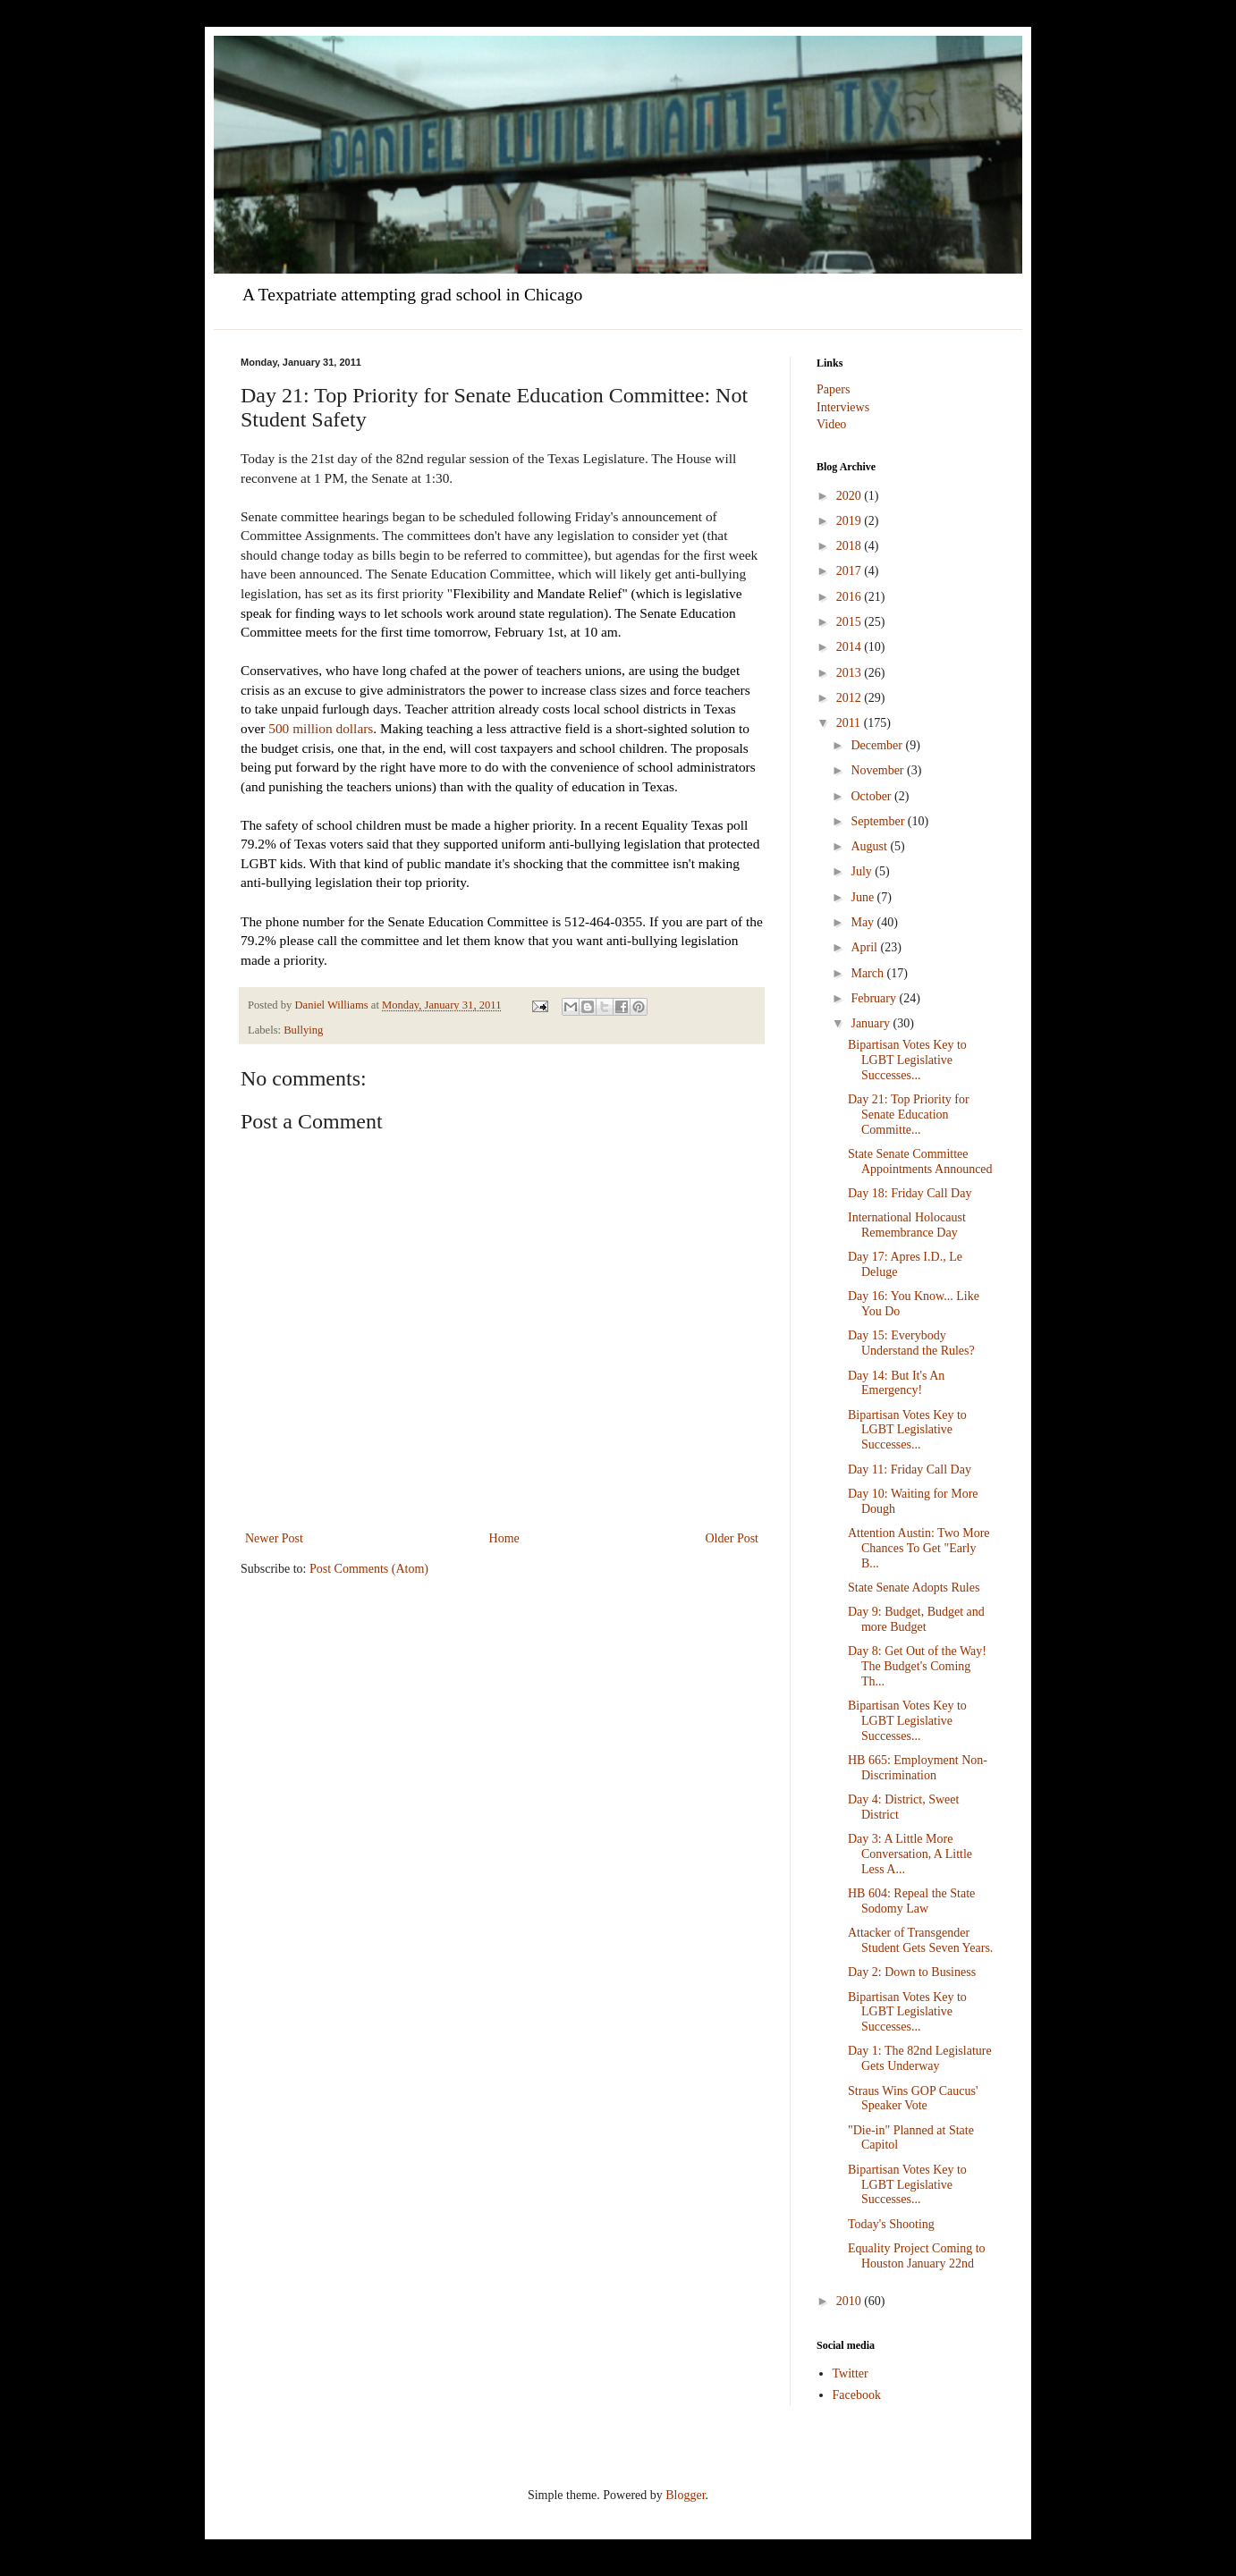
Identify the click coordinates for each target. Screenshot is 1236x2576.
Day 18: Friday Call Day (909, 1193)
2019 (850, 521)
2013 (850, 673)
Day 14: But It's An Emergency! (896, 1383)
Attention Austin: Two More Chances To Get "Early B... (919, 1548)
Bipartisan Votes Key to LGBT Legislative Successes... (907, 1060)
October (872, 796)
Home (504, 1538)
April (865, 947)
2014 (850, 647)
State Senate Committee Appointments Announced (920, 1161)
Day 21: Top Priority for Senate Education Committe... (908, 1114)
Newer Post (274, 1538)
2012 (850, 698)
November (879, 770)
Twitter (850, 2373)
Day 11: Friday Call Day (909, 1469)
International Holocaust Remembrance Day (907, 1225)
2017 (850, 571)
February (875, 998)
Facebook (857, 2395)
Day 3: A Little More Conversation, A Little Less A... (910, 1854)
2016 (850, 597)
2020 (850, 496)
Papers (833, 389)
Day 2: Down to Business (912, 1972)
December (878, 745)
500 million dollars (320, 728)
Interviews (843, 407)
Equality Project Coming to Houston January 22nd (917, 2256)
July (863, 871)
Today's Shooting (891, 2224)
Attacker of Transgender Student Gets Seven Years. (920, 1940)
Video (831, 424)
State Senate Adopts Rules (913, 1587)
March (868, 973)
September (879, 821)
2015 (850, 622)
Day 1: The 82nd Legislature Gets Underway (920, 2058)
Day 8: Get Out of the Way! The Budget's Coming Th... (917, 1666)
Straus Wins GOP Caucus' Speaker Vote (913, 2098)
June (863, 897)
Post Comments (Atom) (368, 1568)
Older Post (732, 1538)
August (870, 846)
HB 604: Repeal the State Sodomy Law (911, 1901)
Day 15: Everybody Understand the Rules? (911, 1343)
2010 (850, 2301)
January (872, 1023)
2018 (850, 546)
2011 (850, 723)
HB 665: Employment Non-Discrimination (917, 1767)
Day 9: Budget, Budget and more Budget (916, 1619)
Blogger (685, 2495)
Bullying (303, 1030)
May (863, 922)
